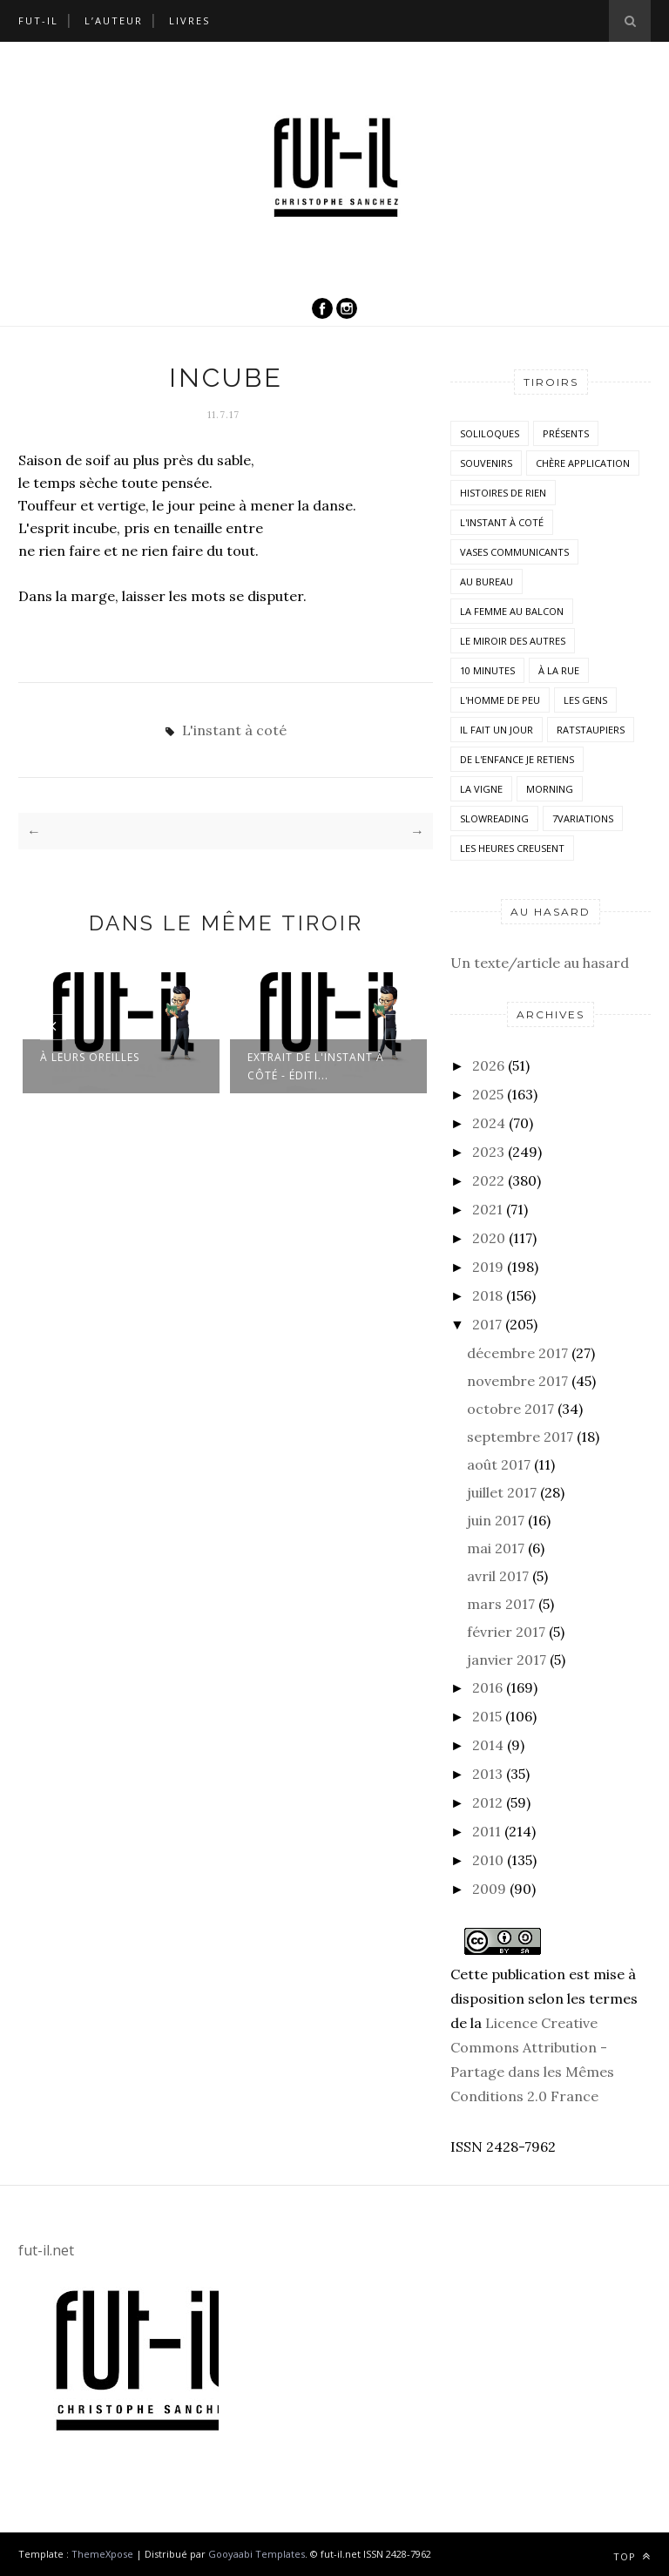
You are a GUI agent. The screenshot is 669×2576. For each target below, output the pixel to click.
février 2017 (506, 1631)
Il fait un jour (496, 729)
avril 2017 (498, 1576)
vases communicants (514, 551)
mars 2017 (501, 1604)
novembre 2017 (517, 1380)
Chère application (583, 463)
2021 (487, 1209)
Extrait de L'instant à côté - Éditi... (315, 1066)
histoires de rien (503, 492)
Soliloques (489, 433)
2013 (487, 1773)
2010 (487, 1860)
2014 (487, 1745)
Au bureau (486, 581)
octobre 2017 (510, 1408)
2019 (487, 1266)
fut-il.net (46, 2250)
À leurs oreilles (89, 1057)
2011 (486, 1831)
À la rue (558, 670)
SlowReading (494, 818)
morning (549, 788)
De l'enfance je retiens (517, 759)
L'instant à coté (234, 730)
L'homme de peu (500, 700)
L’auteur (113, 20)
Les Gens (585, 700)
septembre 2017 (520, 1436)
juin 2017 (495, 1520)
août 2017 (498, 1464)
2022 (488, 1180)
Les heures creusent (512, 848)
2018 (487, 1295)
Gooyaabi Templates (256, 2553)
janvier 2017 (506, 1659)
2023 (488, 1151)
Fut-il (38, 20)
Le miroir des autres (512, 640)
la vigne (481, 788)
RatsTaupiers (591, 729)
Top (632, 2556)
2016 (487, 1687)
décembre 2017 (517, 1353)
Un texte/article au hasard (539, 962)
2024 (488, 1123)
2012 (487, 1802)
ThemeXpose (102, 2553)
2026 (488, 1065)
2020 (488, 1238)
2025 (487, 1094)
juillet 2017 (502, 1492)
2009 (489, 1888)
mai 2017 (495, 1548)
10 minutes (487, 670)
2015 (487, 1716)
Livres (189, 20)
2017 (487, 1324)
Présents (566, 433)
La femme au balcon (512, 611)
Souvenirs (486, 463)
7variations (582, 818)
